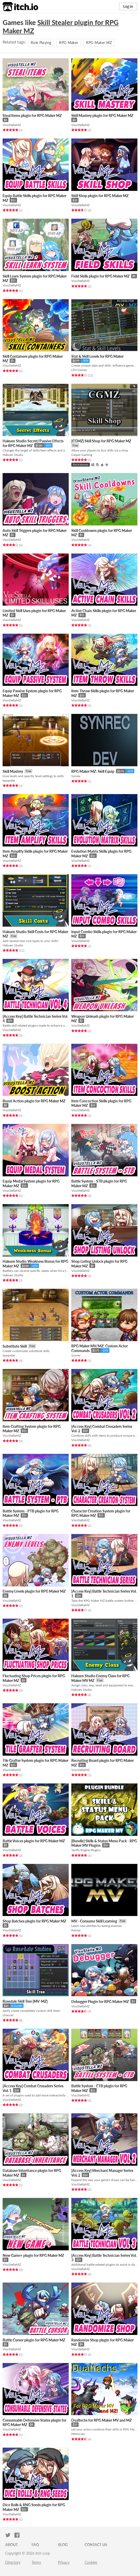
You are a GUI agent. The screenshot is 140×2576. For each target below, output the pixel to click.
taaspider (9, 780)
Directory (12, 2562)
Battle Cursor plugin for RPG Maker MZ (34, 2340)
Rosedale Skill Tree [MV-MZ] (25, 2001)
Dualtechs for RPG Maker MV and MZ (101, 2420)
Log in (128, 6)
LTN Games (79, 370)
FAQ (35, 2544)
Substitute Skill (15, 1346)
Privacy (63, 2562)
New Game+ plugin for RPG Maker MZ (33, 2255)
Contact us (96, 2544)
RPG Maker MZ (99, 42)
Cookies (91, 2562)
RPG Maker (68, 42)
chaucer (8, 2015)
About (11, 2544)
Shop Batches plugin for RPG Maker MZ (34, 1921)
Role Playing (41, 42)
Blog (63, 2544)
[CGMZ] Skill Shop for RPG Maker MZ (101, 441)
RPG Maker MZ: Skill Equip (92, 771)
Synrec (76, 776)
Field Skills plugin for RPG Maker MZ (100, 276)
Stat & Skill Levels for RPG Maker (97, 356)
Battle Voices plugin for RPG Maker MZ (34, 1841)
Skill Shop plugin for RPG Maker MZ (100, 195)
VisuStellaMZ (12, 125)
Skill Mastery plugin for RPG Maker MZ (102, 115)
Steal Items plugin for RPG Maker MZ (32, 115)
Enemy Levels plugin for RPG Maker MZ (34, 1591)
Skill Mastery (13, 771)
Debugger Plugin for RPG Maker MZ (100, 2001)
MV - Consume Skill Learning (94, 1921)
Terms (36, 2562)
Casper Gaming (81, 455)
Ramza (75, 1930)
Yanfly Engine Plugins (86, 1850)
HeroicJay (78, 2434)
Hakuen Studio (13, 455)
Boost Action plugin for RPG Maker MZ (34, 1101)
